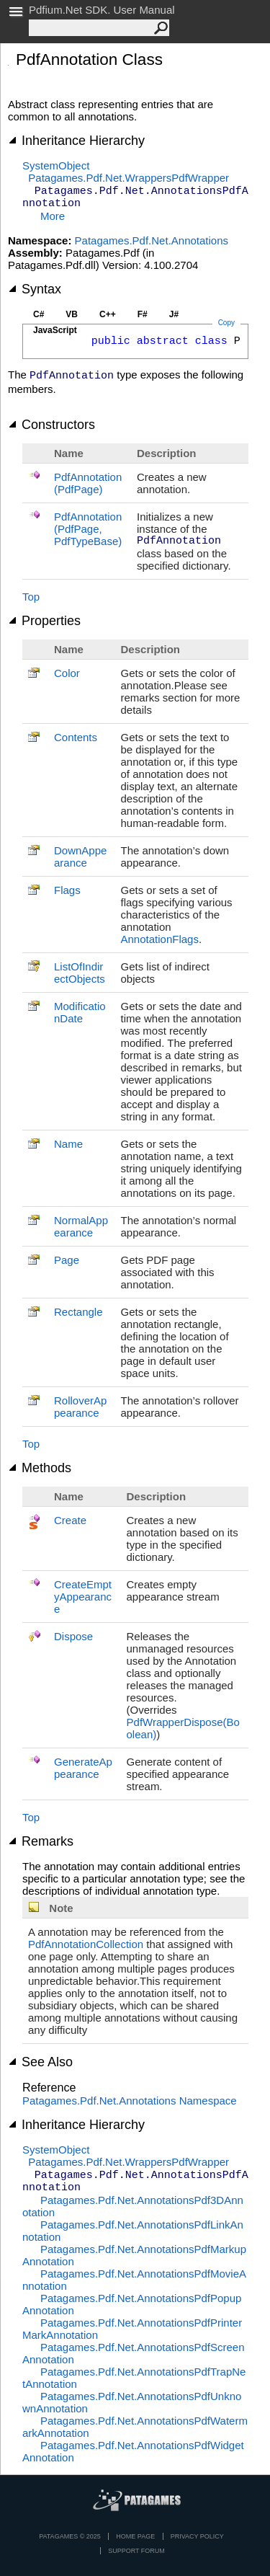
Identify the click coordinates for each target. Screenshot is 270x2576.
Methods (39, 1468)
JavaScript (55, 330)
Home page (135, 2536)
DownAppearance (80, 856)
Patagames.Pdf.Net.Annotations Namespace (129, 2100)
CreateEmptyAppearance (83, 1596)
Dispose (73, 1636)
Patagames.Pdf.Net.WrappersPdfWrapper (128, 178)
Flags (67, 890)
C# (38, 314)
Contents (75, 737)
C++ (107, 314)
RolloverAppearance (80, 1406)
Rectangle (78, 1312)
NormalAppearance (81, 1226)
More (52, 216)
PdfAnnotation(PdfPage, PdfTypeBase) (88, 528)
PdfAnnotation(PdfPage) (88, 483)
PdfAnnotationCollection (85, 1944)
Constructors (51, 424)
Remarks (40, 1841)
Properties (44, 621)
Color (67, 673)
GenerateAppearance (83, 1768)
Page (66, 1260)
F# (143, 314)
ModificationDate (80, 1012)
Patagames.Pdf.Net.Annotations (151, 240)
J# (174, 314)
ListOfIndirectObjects (79, 972)
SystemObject (55, 165)
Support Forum (136, 2550)
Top (31, 596)
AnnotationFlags (160, 939)
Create (70, 1520)
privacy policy (197, 2536)
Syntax (34, 289)
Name (68, 1144)
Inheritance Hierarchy (76, 140)
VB (72, 314)
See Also (40, 2062)
